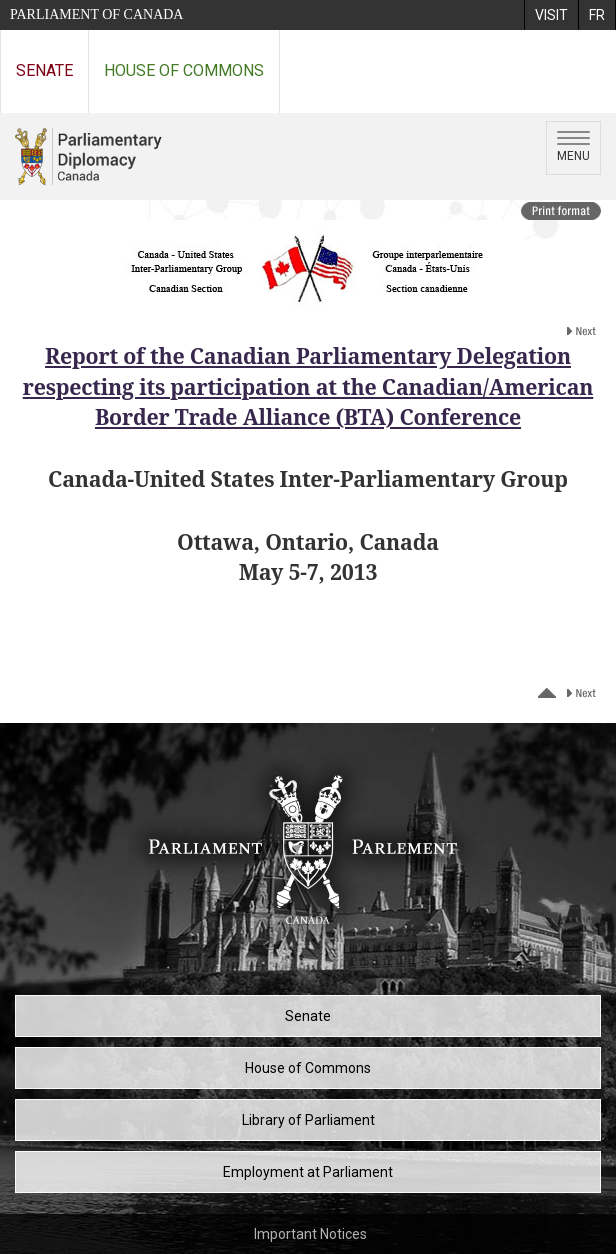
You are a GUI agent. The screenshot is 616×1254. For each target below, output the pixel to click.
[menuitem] (551, 15)
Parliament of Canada (96, 14)
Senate (44, 70)
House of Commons (184, 70)
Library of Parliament (308, 1120)
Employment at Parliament (308, 1172)
